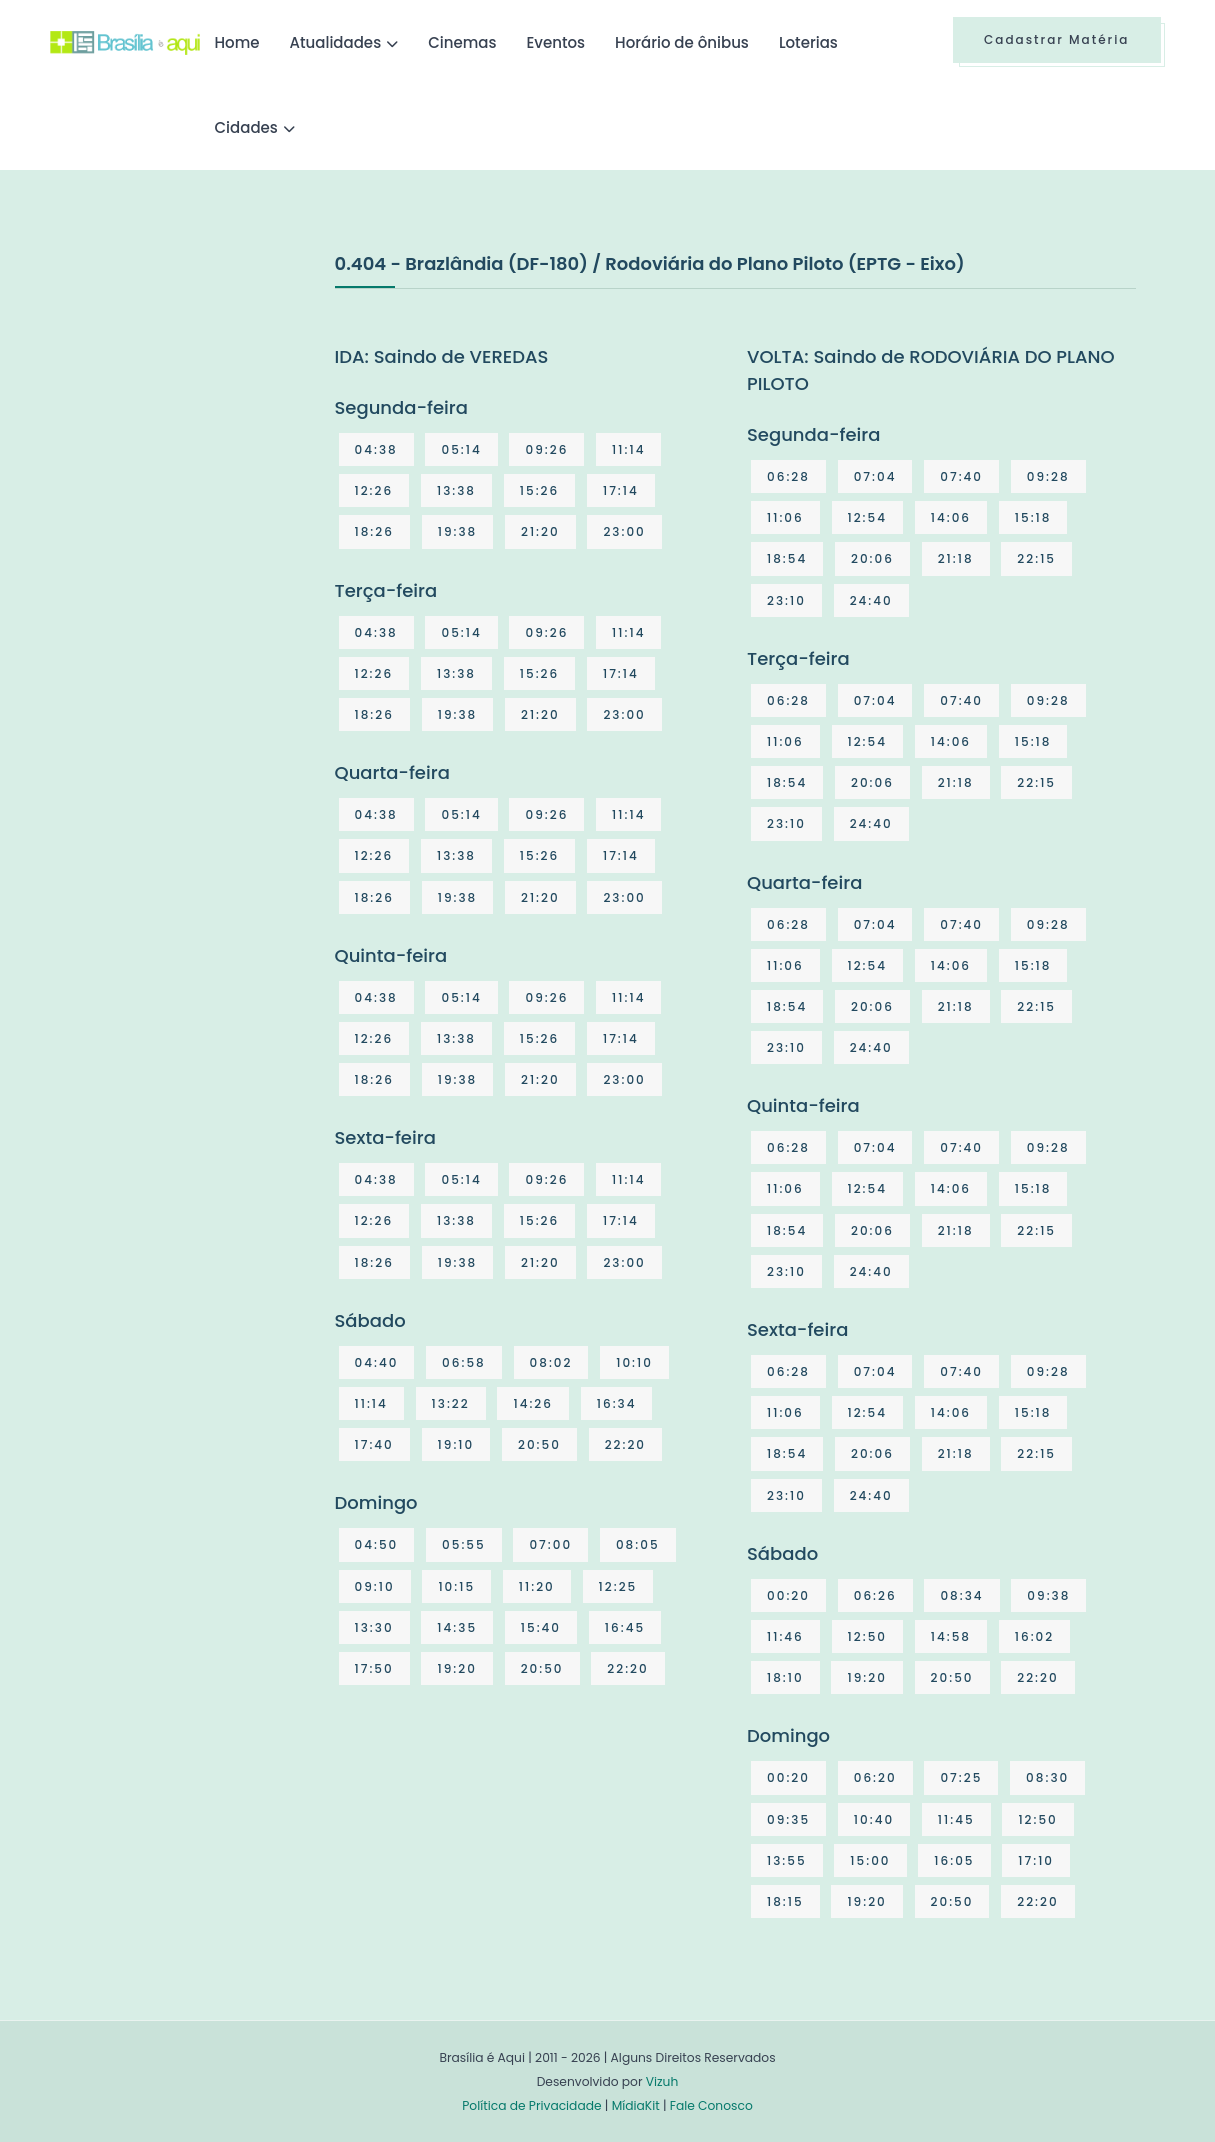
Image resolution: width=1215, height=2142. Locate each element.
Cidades (246, 127)
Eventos (555, 42)
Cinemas (462, 42)
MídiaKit (636, 2105)
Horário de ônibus (682, 42)
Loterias (808, 42)
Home (237, 42)
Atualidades (336, 42)
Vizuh (662, 2081)
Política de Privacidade (531, 2105)
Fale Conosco (711, 2105)
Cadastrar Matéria (1057, 39)
